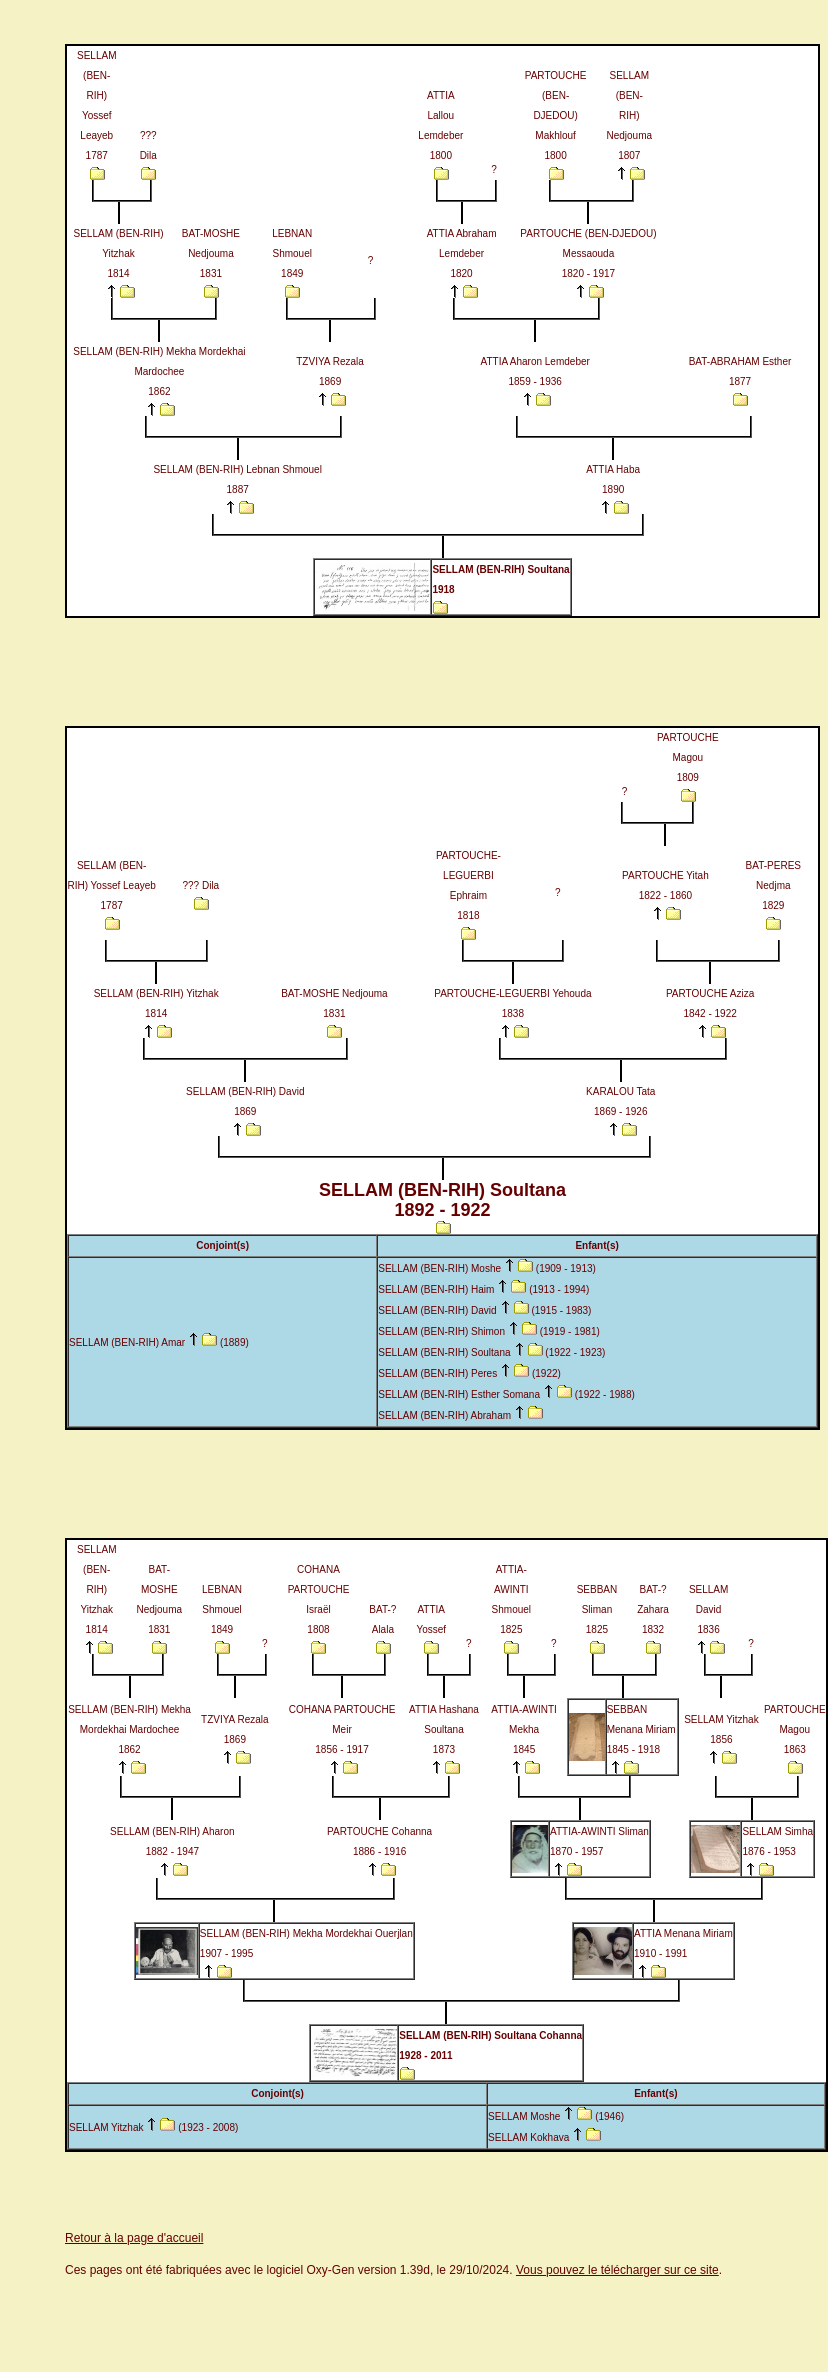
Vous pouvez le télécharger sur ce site (617, 2270)
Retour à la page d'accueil (134, 2238)
